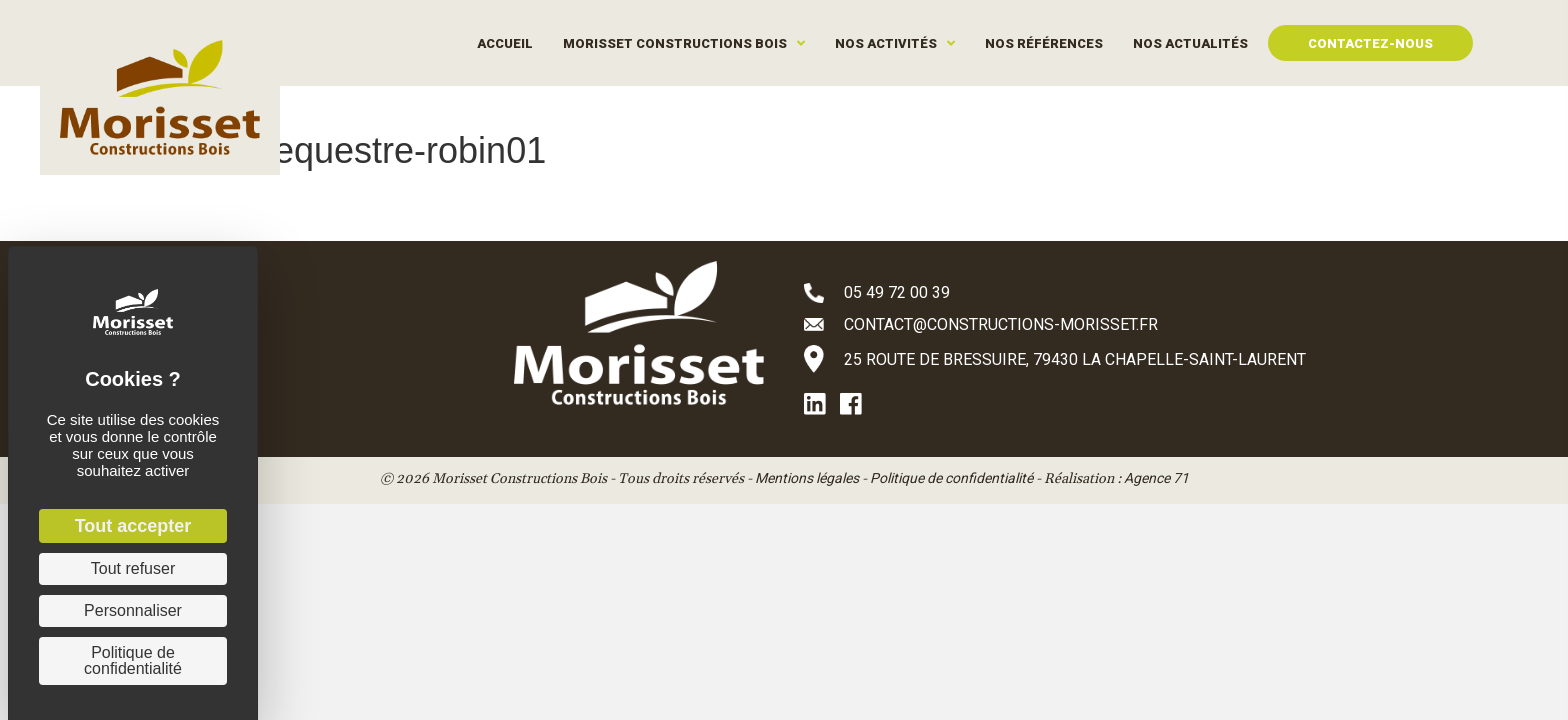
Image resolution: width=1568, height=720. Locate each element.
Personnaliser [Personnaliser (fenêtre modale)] (133, 610)
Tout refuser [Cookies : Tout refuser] (133, 568)
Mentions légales (807, 478)
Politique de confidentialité (951, 478)
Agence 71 (1156, 478)
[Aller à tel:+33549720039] (1084, 292)
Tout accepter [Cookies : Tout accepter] (133, 526)
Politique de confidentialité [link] (133, 660)
